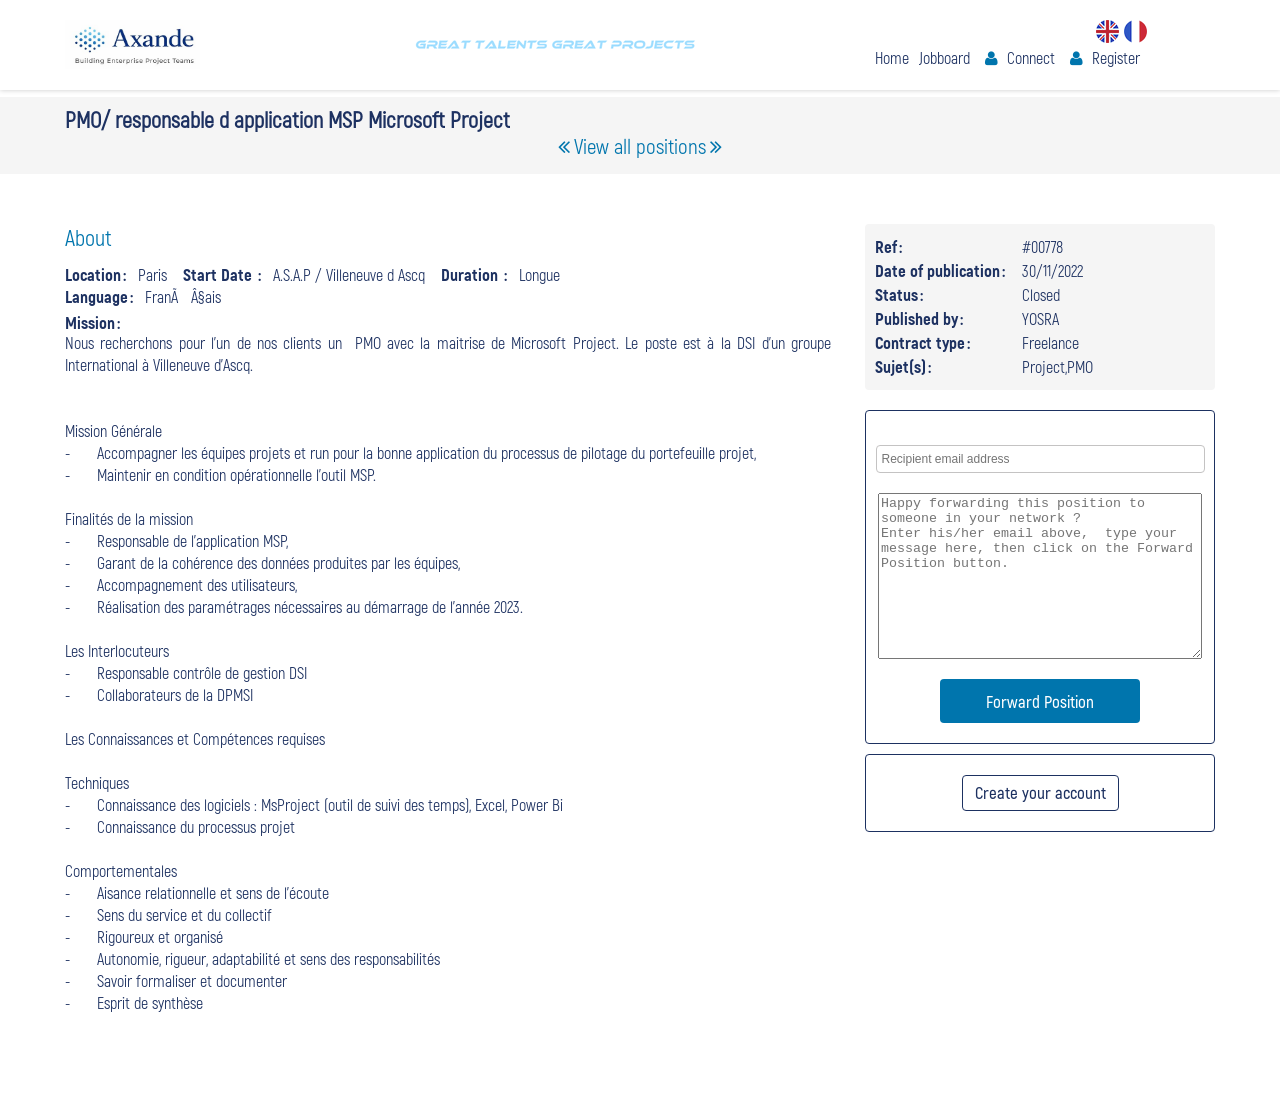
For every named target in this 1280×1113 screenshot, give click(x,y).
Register (1116, 57)
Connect (1031, 57)
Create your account (1040, 792)
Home (892, 57)
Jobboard (944, 57)
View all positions (640, 145)
